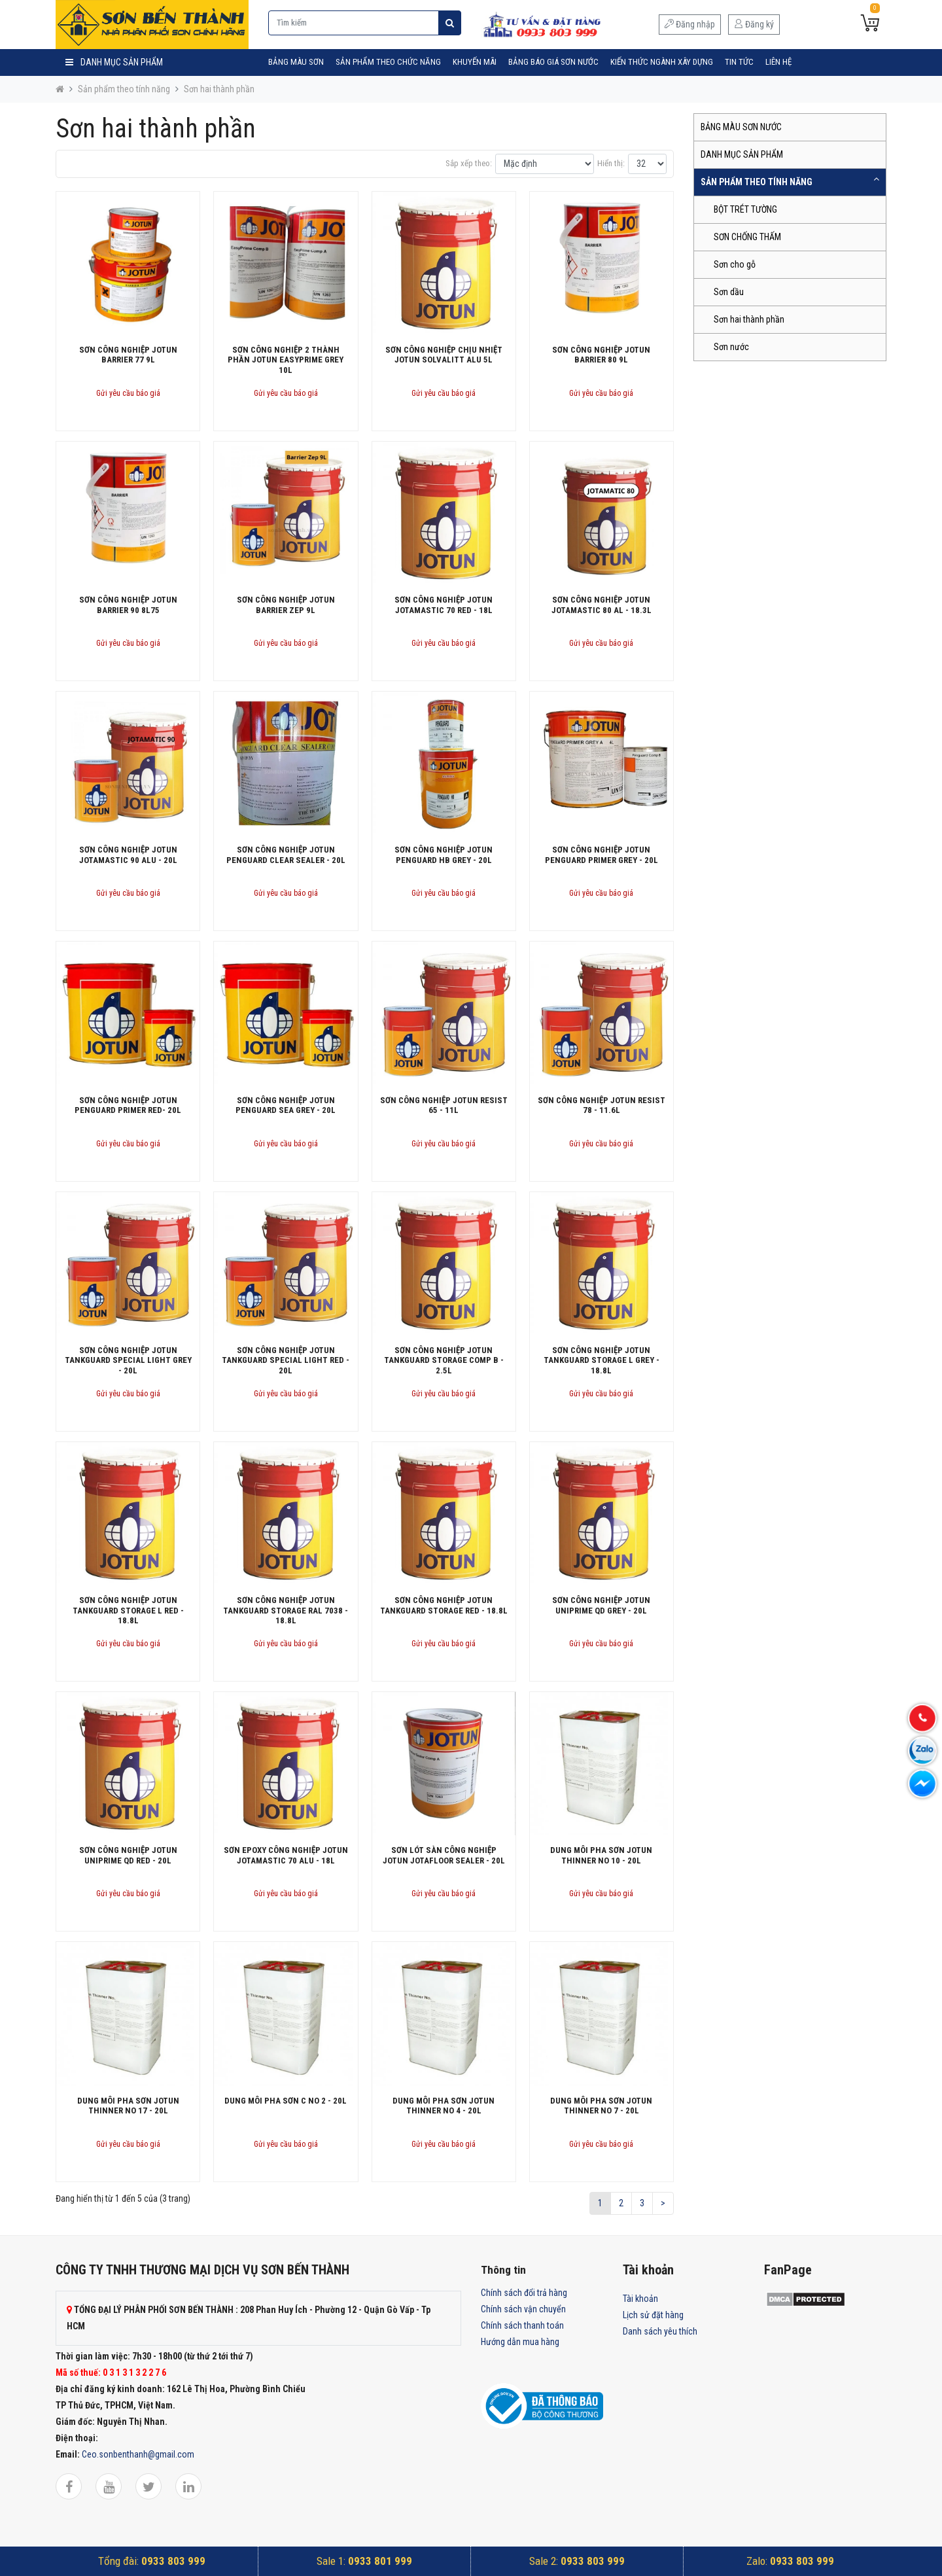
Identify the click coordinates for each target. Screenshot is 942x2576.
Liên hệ (778, 62)
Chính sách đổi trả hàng (524, 2292)
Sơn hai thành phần (219, 89)
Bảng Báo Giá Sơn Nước (553, 62)
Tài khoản (640, 2298)
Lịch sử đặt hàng (653, 2315)
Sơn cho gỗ (735, 264)
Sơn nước (731, 347)
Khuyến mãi (475, 62)
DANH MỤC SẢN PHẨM (742, 154)
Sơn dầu (729, 292)
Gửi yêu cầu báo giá (128, 393)
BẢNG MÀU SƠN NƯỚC (741, 127)
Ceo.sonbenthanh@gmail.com (138, 2454)
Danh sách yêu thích (660, 2331)
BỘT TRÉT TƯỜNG (745, 209)
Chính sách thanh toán (522, 2325)
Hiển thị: (611, 163)
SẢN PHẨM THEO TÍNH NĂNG (756, 182)
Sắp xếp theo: (468, 163)
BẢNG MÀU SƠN (296, 62)
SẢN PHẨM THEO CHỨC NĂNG (388, 62)
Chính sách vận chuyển (523, 2309)
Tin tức (739, 62)
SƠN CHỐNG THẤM (747, 237)
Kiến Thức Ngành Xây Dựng (661, 62)
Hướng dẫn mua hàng (520, 2342)
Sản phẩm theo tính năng (124, 89)
